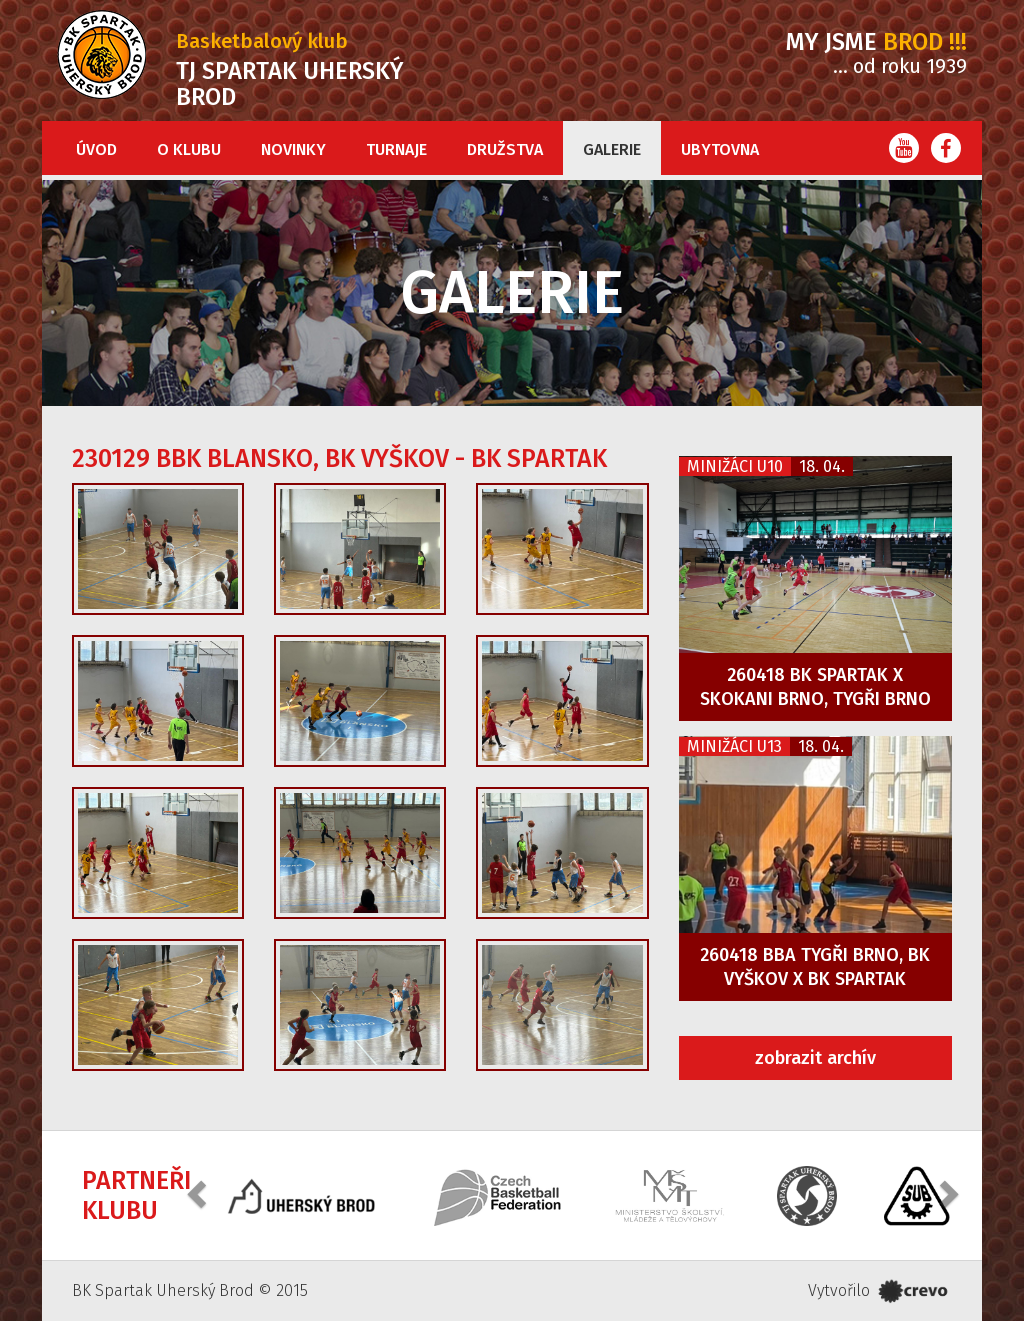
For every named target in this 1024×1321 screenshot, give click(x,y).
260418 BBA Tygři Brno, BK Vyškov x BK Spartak (815, 967)
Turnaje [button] (396, 149)
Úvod (96, 149)
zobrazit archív (815, 1058)
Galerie (612, 149)
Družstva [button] (505, 149)
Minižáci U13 (734, 746)
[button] (199, 1193)
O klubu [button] (189, 149)
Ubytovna (720, 149)
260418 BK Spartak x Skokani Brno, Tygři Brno (815, 687)
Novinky (293, 149)
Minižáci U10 (735, 466)
